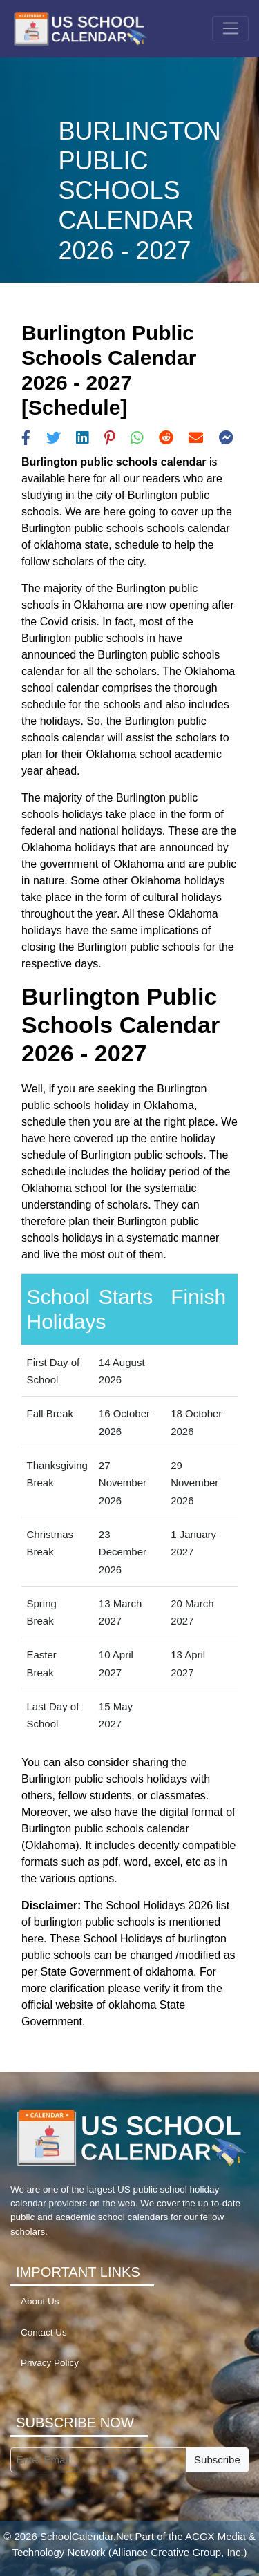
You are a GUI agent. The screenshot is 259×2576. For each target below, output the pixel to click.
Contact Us (44, 2332)
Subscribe (217, 2459)
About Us (40, 2301)
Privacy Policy (50, 2363)
